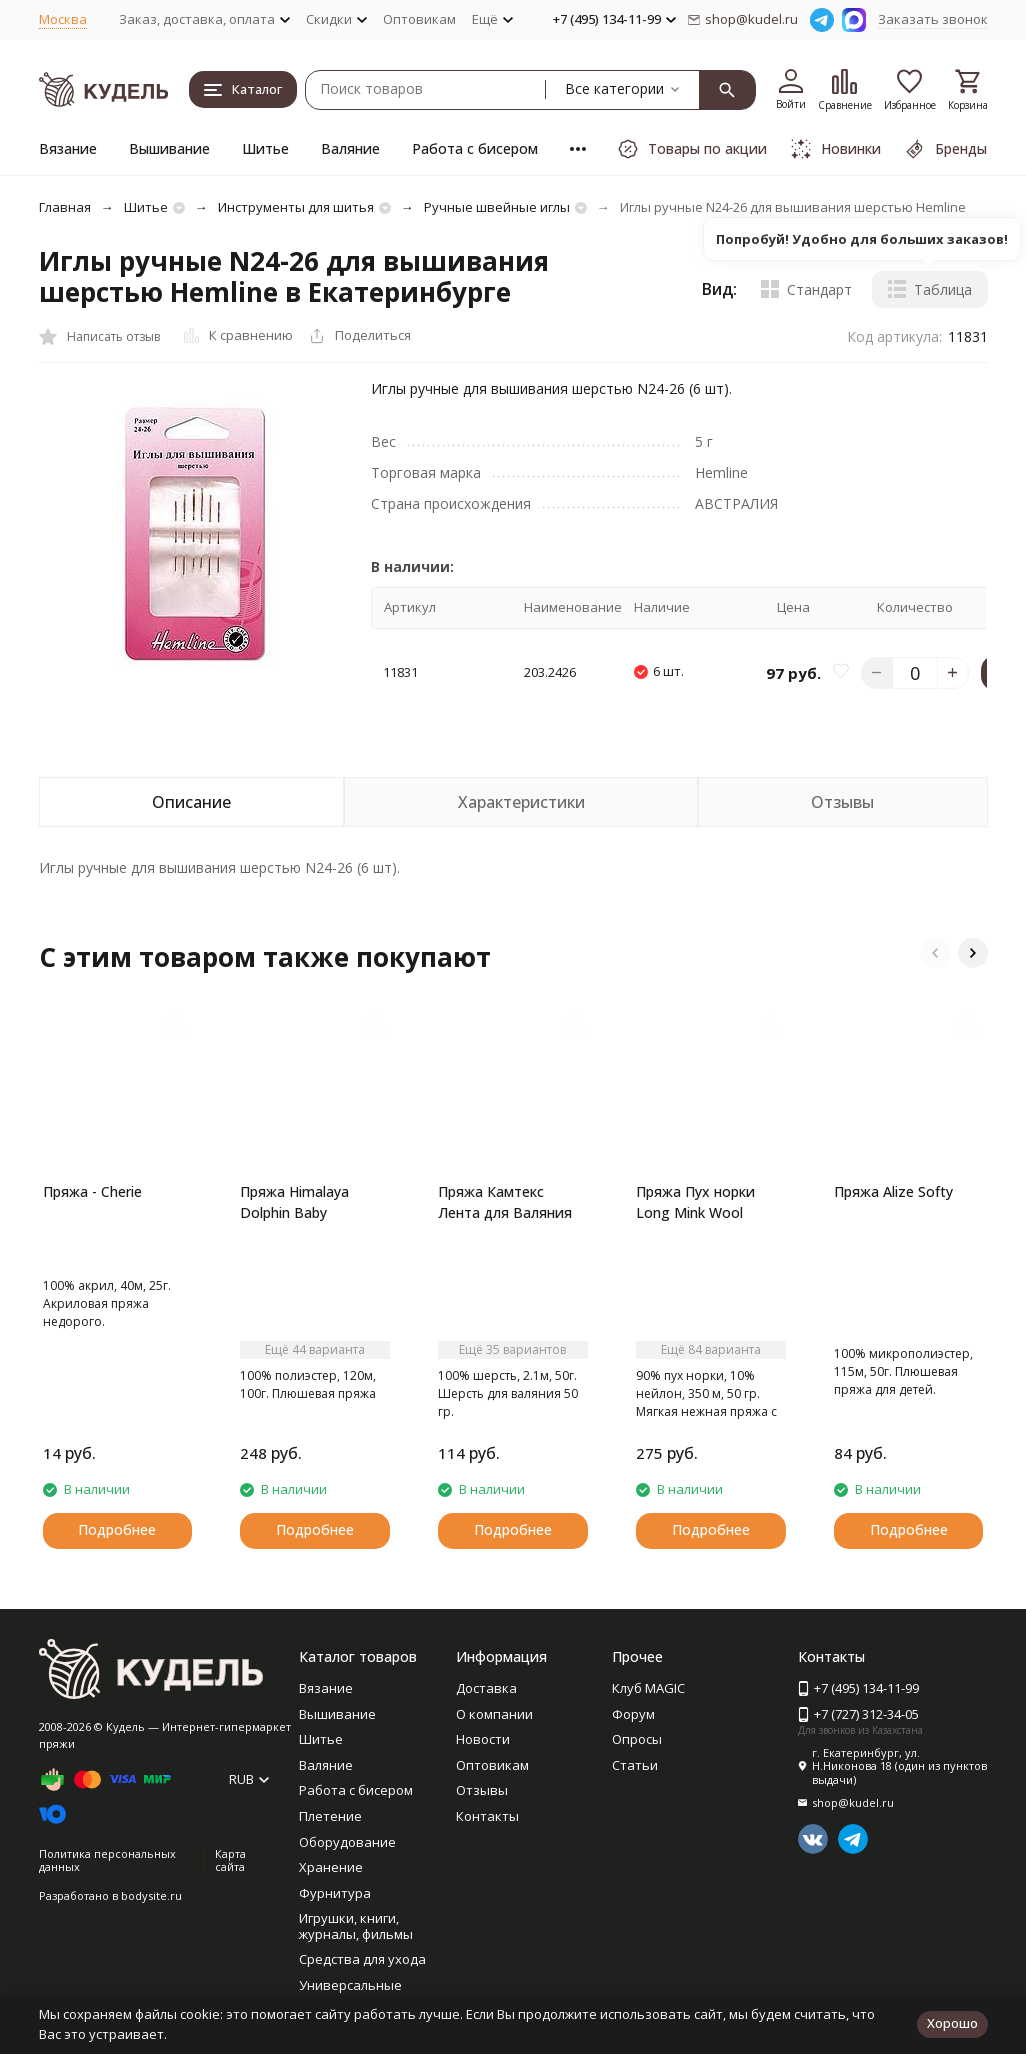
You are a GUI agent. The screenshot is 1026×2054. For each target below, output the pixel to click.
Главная (65, 207)
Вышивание (169, 148)
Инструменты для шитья (296, 207)
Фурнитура (335, 1893)
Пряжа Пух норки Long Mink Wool (695, 1202)
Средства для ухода (362, 1959)
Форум (633, 1714)
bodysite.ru (151, 1895)
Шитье (265, 148)
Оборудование (347, 1842)
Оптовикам (419, 19)
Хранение (331, 1867)
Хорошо (952, 2023)
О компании (494, 1714)
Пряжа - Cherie (92, 1191)
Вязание (68, 148)
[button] (935, 953)
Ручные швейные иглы (497, 207)
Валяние (350, 148)
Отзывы (482, 1790)
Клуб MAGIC (648, 1688)
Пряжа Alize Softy (893, 1191)
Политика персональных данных (107, 1860)
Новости (483, 1739)
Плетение (330, 1816)
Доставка (486, 1688)
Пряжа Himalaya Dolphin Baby (294, 1202)
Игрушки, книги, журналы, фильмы (356, 1926)
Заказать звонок (933, 19)
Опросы (637, 1739)
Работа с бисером (475, 148)
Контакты (487, 1816)
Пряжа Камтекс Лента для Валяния (505, 1202)
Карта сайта (230, 1860)
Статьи (635, 1765)
